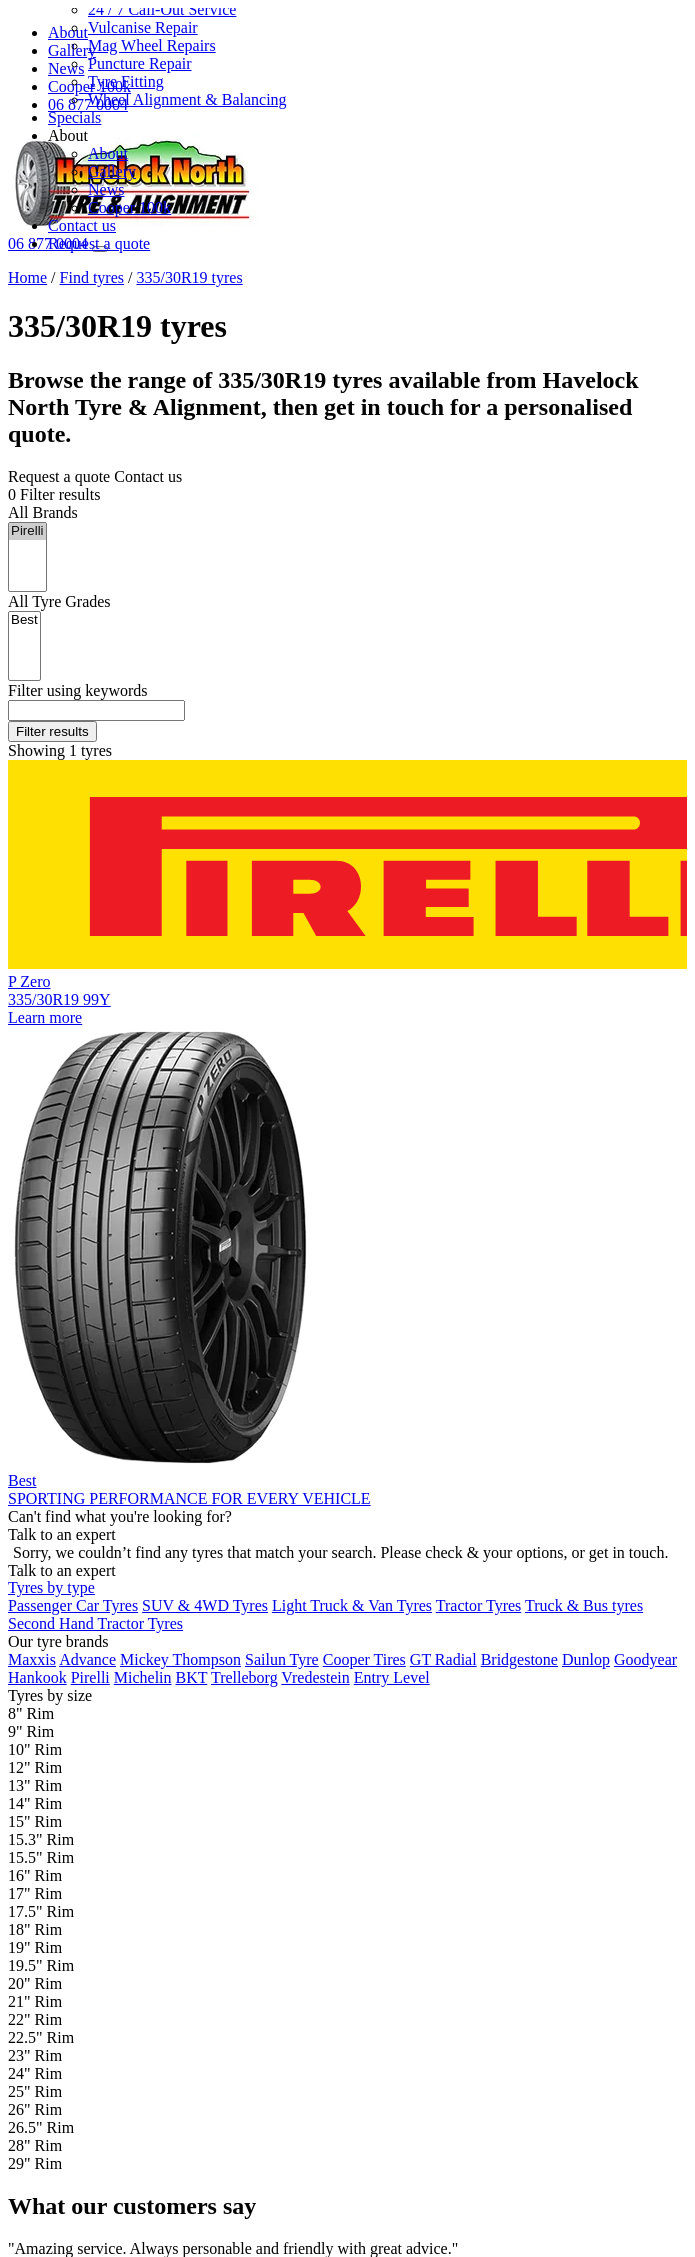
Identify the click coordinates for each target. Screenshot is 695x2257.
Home (27, 277)
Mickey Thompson (180, 1659)
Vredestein (315, 1677)
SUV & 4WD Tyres (205, 1605)
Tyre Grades (59, 601)
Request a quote (99, 243)
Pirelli (27, 531)
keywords (78, 690)
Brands (43, 512)
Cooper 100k (129, 207)
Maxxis (32, 1659)
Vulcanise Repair (143, 27)
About (108, 153)
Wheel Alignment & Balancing (187, 99)
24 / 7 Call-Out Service (162, 9)
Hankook (37, 1677)
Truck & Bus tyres (584, 1605)
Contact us (82, 225)
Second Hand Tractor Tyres (95, 1623)
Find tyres (92, 277)
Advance (87, 1659)
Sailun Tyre (282, 1659)
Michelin (143, 1677)
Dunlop (586, 1659)
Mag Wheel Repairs (152, 45)
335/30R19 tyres (189, 277)
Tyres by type (51, 1587)
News (106, 189)
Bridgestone (519, 1659)
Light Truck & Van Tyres (352, 1605)
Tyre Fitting (126, 81)
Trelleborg (244, 1677)
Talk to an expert (62, 1569)
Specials (74, 117)
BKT (192, 1677)
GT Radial (443, 1659)
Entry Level (392, 1677)
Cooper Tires (364, 1659)
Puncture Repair (140, 63)
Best (24, 620)
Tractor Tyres (479, 1605)
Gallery (112, 171)
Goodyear (645, 1659)
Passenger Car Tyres (73, 1605)
